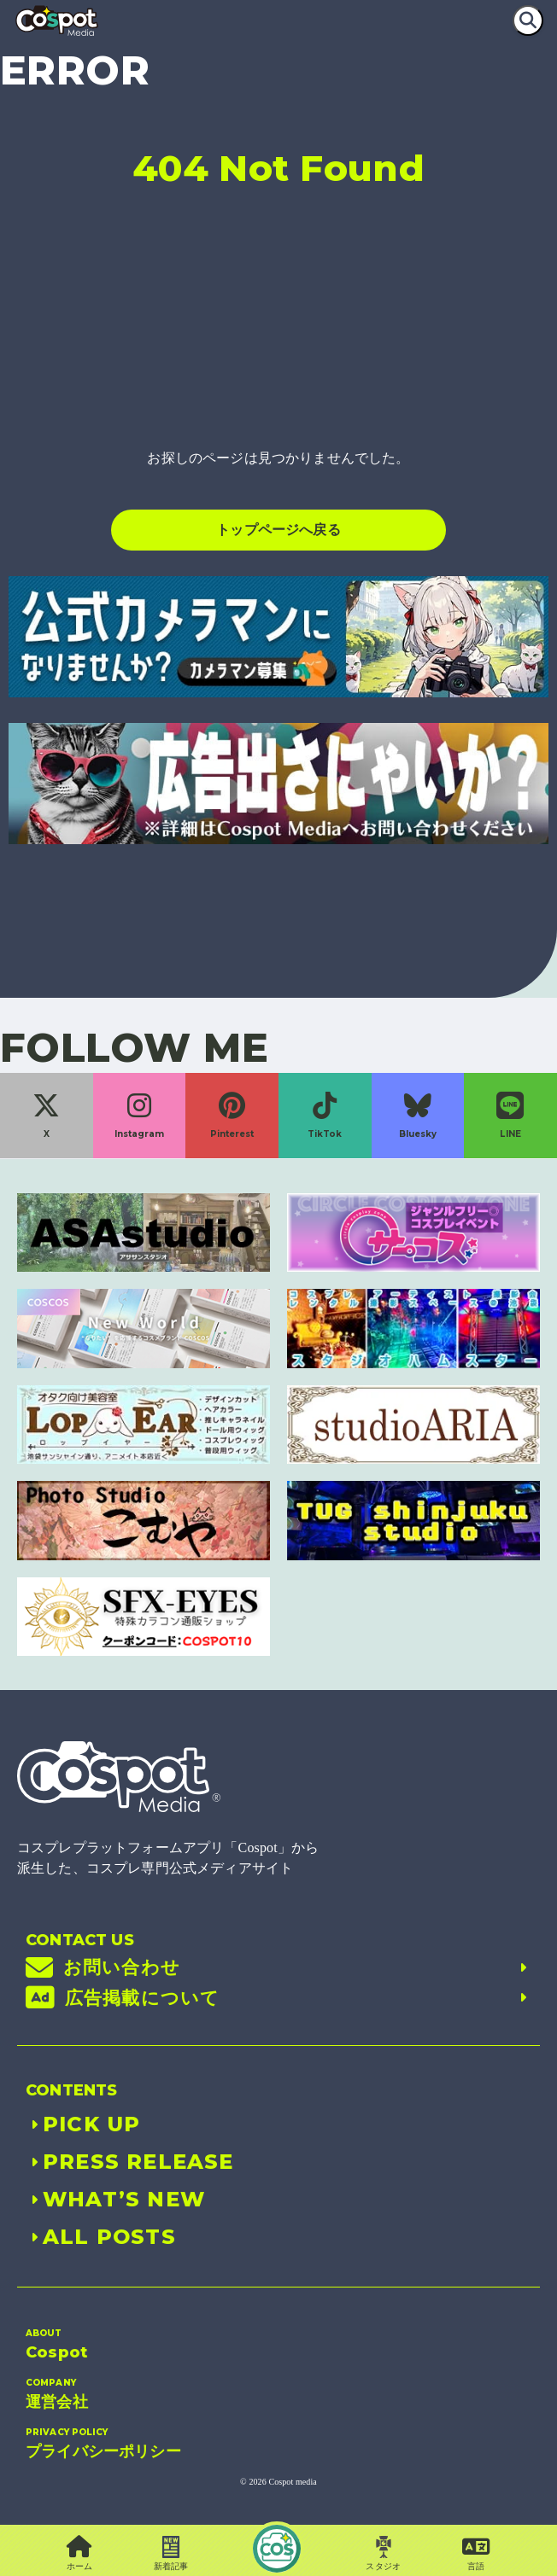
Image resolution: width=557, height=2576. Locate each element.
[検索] (528, 20)
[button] (476, 2554)
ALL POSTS (101, 2236)
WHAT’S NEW (115, 2199)
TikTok (325, 1115)
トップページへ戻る (278, 529)
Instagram (139, 1115)
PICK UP (83, 2124)
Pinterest (232, 1115)
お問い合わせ (278, 1967)
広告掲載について (278, 1998)
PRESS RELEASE (130, 2161)
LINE (510, 1115)
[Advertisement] (278, 328)
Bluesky (418, 1115)
